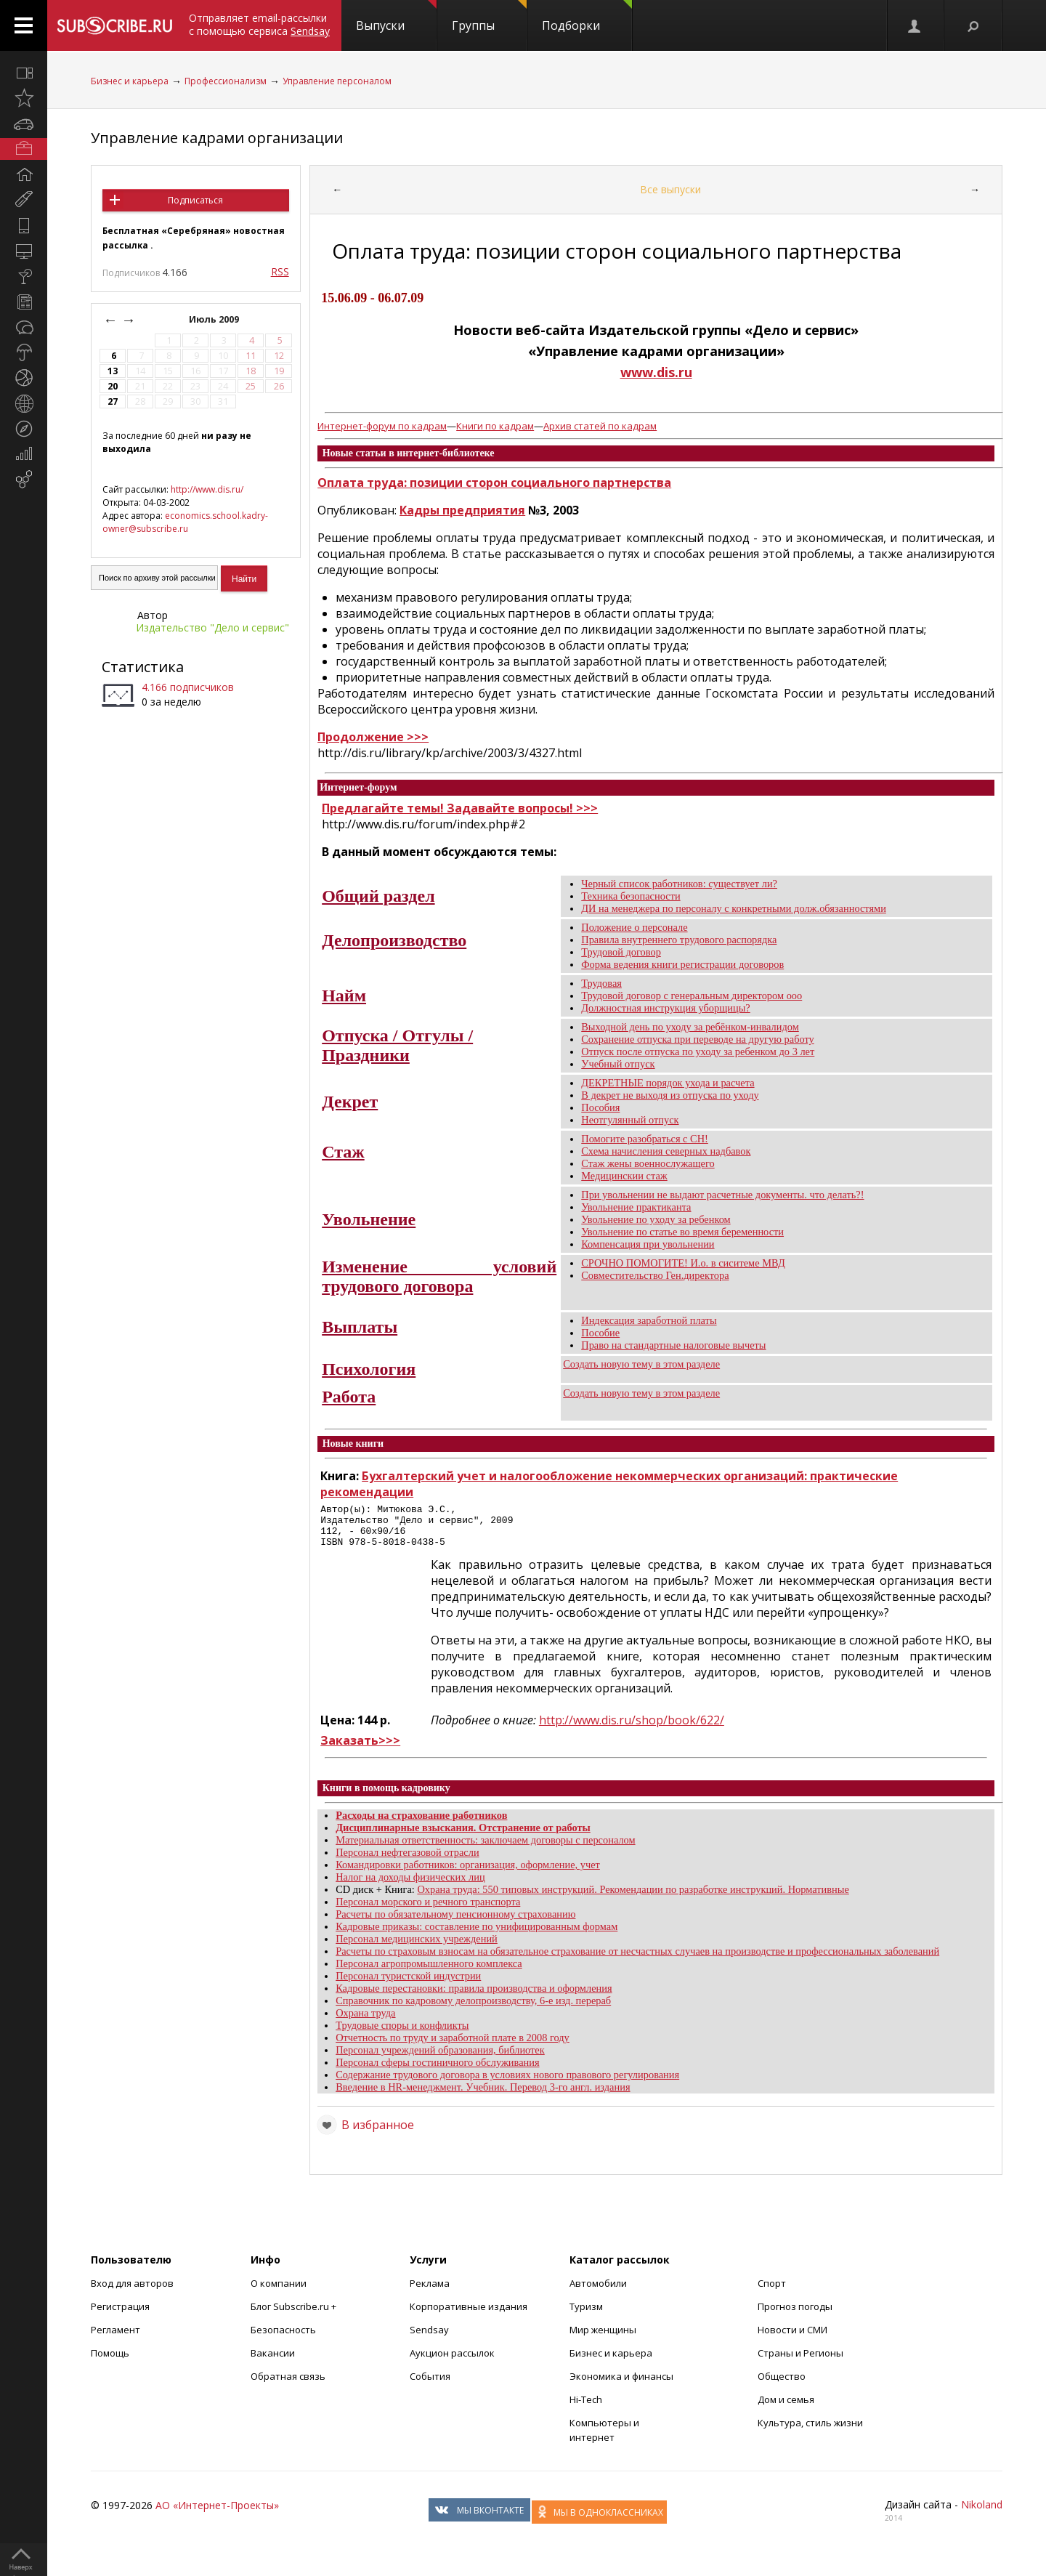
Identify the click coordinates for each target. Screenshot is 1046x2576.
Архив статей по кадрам (600, 425)
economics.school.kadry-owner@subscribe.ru (185, 522)
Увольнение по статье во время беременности (682, 1231)
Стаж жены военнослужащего (647, 1163)
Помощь (110, 2361)
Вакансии (273, 2361)
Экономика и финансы (621, 2384)
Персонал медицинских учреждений (417, 1947)
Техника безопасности (630, 896)
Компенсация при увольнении (647, 1244)
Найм (344, 995)
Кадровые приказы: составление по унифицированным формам (476, 1935)
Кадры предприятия (462, 510)
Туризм (586, 2315)
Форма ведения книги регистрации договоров (682, 964)
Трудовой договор (621, 952)
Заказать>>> (360, 1749)
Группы (489, 16)
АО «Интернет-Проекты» (217, 2514)
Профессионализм (226, 81)
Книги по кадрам (495, 425)
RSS (280, 271)
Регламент (115, 2338)
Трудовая (601, 983)
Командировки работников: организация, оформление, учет (468, 1873)
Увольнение (368, 1219)
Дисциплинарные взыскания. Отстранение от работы (463, 1836)
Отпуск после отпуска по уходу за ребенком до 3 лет (697, 1051)
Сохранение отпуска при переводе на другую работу (697, 1039)
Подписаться (195, 200)
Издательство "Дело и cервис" (212, 627)
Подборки (587, 16)
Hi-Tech (585, 2408)
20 (113, 386)
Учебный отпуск (617, 1064)
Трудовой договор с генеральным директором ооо (691, 995)
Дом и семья (786, 2408)
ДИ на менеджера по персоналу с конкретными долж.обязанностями (733, 908)
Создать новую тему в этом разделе (641, 1364)
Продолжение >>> (373, 737)
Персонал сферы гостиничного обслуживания (437, 2071)
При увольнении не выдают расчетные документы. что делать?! (722, 1194)
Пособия (600, 1107)
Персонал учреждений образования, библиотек (440, 2058)
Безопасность (283, 2338)
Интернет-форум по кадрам (382, 425)
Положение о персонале (634, 927)
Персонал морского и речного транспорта (428, 1910)
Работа (349, 1396)
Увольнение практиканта (636, 1207)
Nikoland (981, 2513)
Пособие (600, 1333)
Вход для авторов (132, 2291)
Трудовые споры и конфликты (402, 2034)
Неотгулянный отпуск (629, 1120)
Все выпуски (670, 189)
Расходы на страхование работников (421, 1824)
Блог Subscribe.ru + (294, 2315)
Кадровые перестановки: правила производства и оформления (474, 1997)
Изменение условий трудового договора (439, 1276)
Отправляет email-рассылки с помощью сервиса (259, 24)
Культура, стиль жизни (810, 2431)
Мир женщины (602, 2338)
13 (113, 371)
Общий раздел (378, 896)
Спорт (772, 2291)
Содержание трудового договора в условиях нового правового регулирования (507, 2083)
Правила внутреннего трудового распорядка (679, 939)
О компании (279, 2291)
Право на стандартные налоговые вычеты (673, 1345)
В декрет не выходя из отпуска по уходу (669, 1095)
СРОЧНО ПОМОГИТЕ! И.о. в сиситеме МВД (683, 1263)
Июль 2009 (215, 319)
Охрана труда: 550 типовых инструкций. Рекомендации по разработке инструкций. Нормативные (632, 1898)
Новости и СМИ (792, 2338)
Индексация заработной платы (648, 1320)
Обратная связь (288, 2384)
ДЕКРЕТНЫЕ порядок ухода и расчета (667, 1083)
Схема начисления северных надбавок (665, 1151)
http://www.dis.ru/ (207, 489)
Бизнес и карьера (130, 81)
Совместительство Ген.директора (655, 1275)
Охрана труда (365, 2021)
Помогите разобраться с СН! (644, 1138)
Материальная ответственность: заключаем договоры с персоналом (485, 1848)
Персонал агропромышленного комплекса (429, 1972)
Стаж (343, 1151)
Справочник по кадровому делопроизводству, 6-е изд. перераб (473, 2009)
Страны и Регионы (800, 2361)
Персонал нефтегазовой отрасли (407, 1861)
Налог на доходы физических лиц (410, 1885)
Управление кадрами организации (217, 138)
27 (113, 401)
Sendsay (429, 2338)
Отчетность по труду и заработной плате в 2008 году (452, 2046)
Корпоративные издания (468, 2315)
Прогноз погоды (795, 2315)
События (430, 2384)
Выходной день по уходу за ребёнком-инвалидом (690, 1027)
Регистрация (120, 2315)
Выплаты (359, 1326)
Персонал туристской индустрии (408, 1984)
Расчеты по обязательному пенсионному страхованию (455, 1923)
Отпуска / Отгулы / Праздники (397, 1045)
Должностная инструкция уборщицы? (665, 1008)
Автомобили (598, 2291)
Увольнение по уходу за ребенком (655, 1219)
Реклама (430, 2291)
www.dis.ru (656, 372)
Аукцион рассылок (452, 2361)
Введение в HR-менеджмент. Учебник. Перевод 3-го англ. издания (483, 2095)
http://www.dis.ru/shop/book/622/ (631, 1729)
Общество (782, 2384)
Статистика (143, 667)
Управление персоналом (337, 81)
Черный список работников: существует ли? (679, 883)
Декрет (350, 1101)
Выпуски (396, 16)
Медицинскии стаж (624, 1176)
